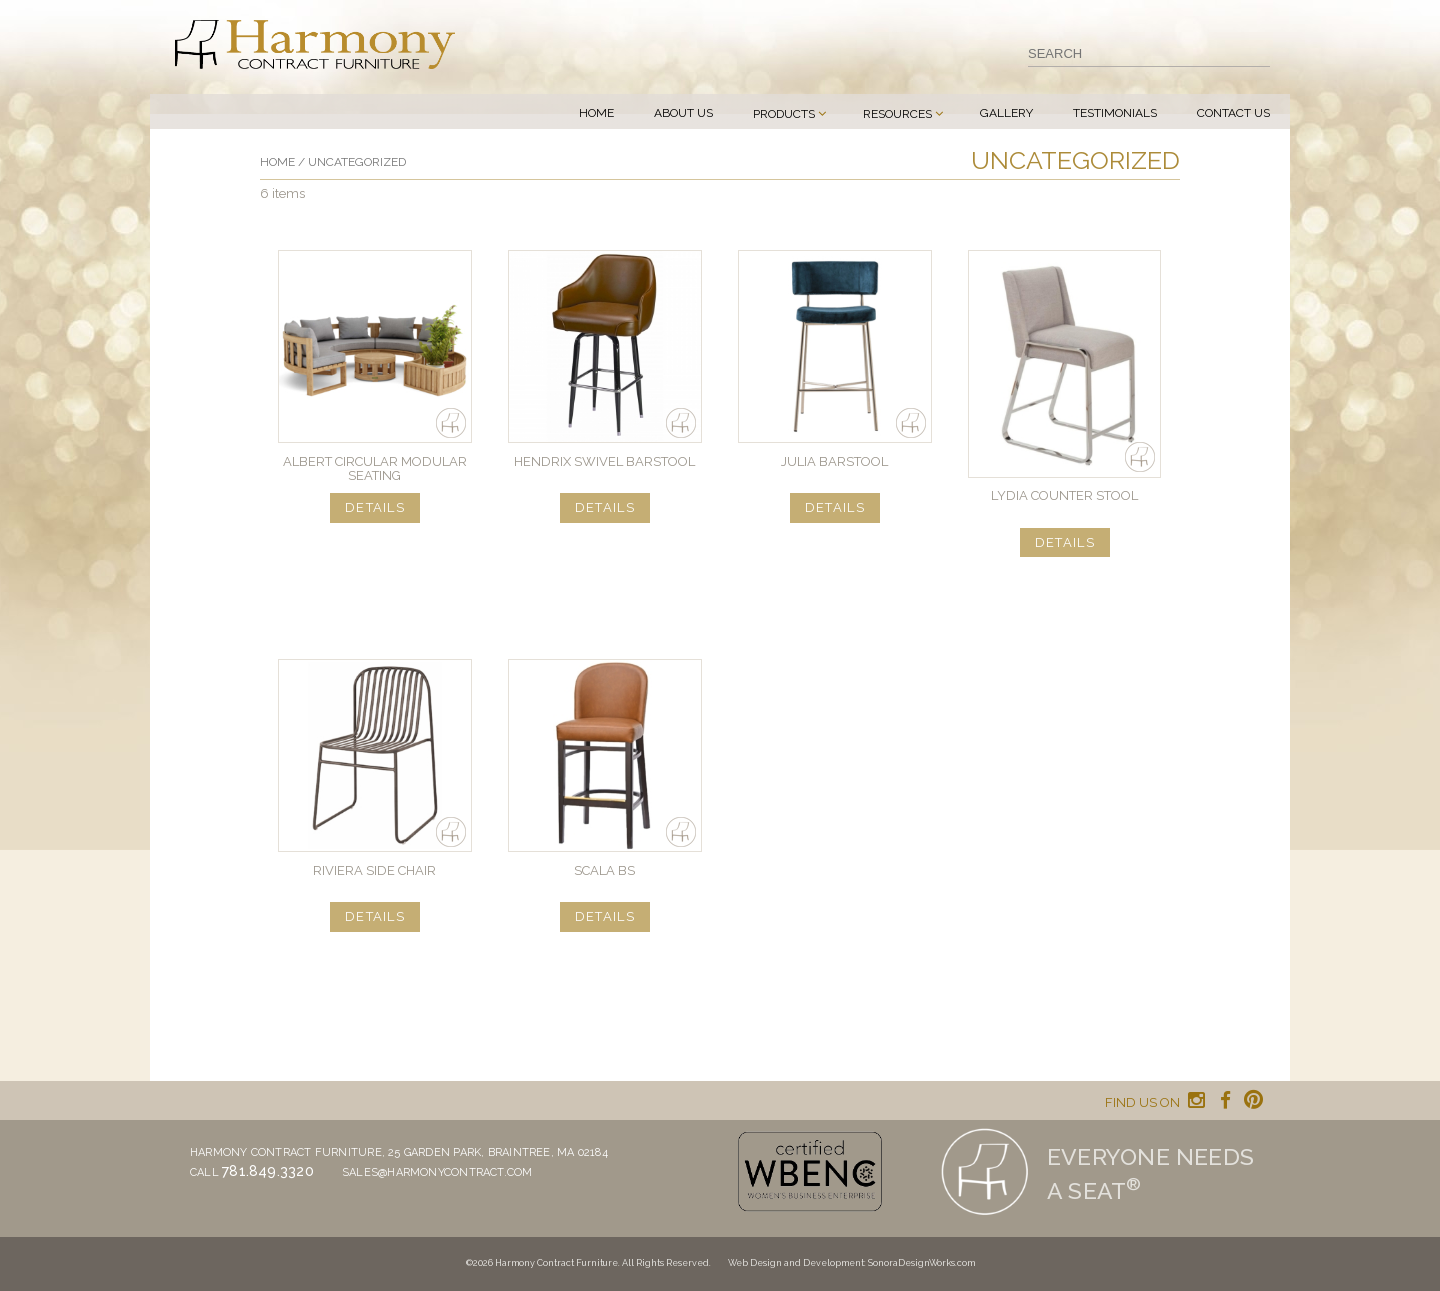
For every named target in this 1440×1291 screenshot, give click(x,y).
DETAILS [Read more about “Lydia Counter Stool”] (1065, 542)
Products (784, 114)
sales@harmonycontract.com (437, 1172)
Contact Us (1233, 113)
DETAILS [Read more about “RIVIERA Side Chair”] (375, 916)
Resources (897, 114)
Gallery (1006, 113)
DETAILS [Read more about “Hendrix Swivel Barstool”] (605, 507)
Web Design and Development (796, 1263)
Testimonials (1115, 113)
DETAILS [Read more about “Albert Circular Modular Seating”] (375, 507)
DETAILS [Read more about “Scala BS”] (605, 916)
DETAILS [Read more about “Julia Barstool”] (835, 507)
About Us (683, 113)
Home (596, 113)
